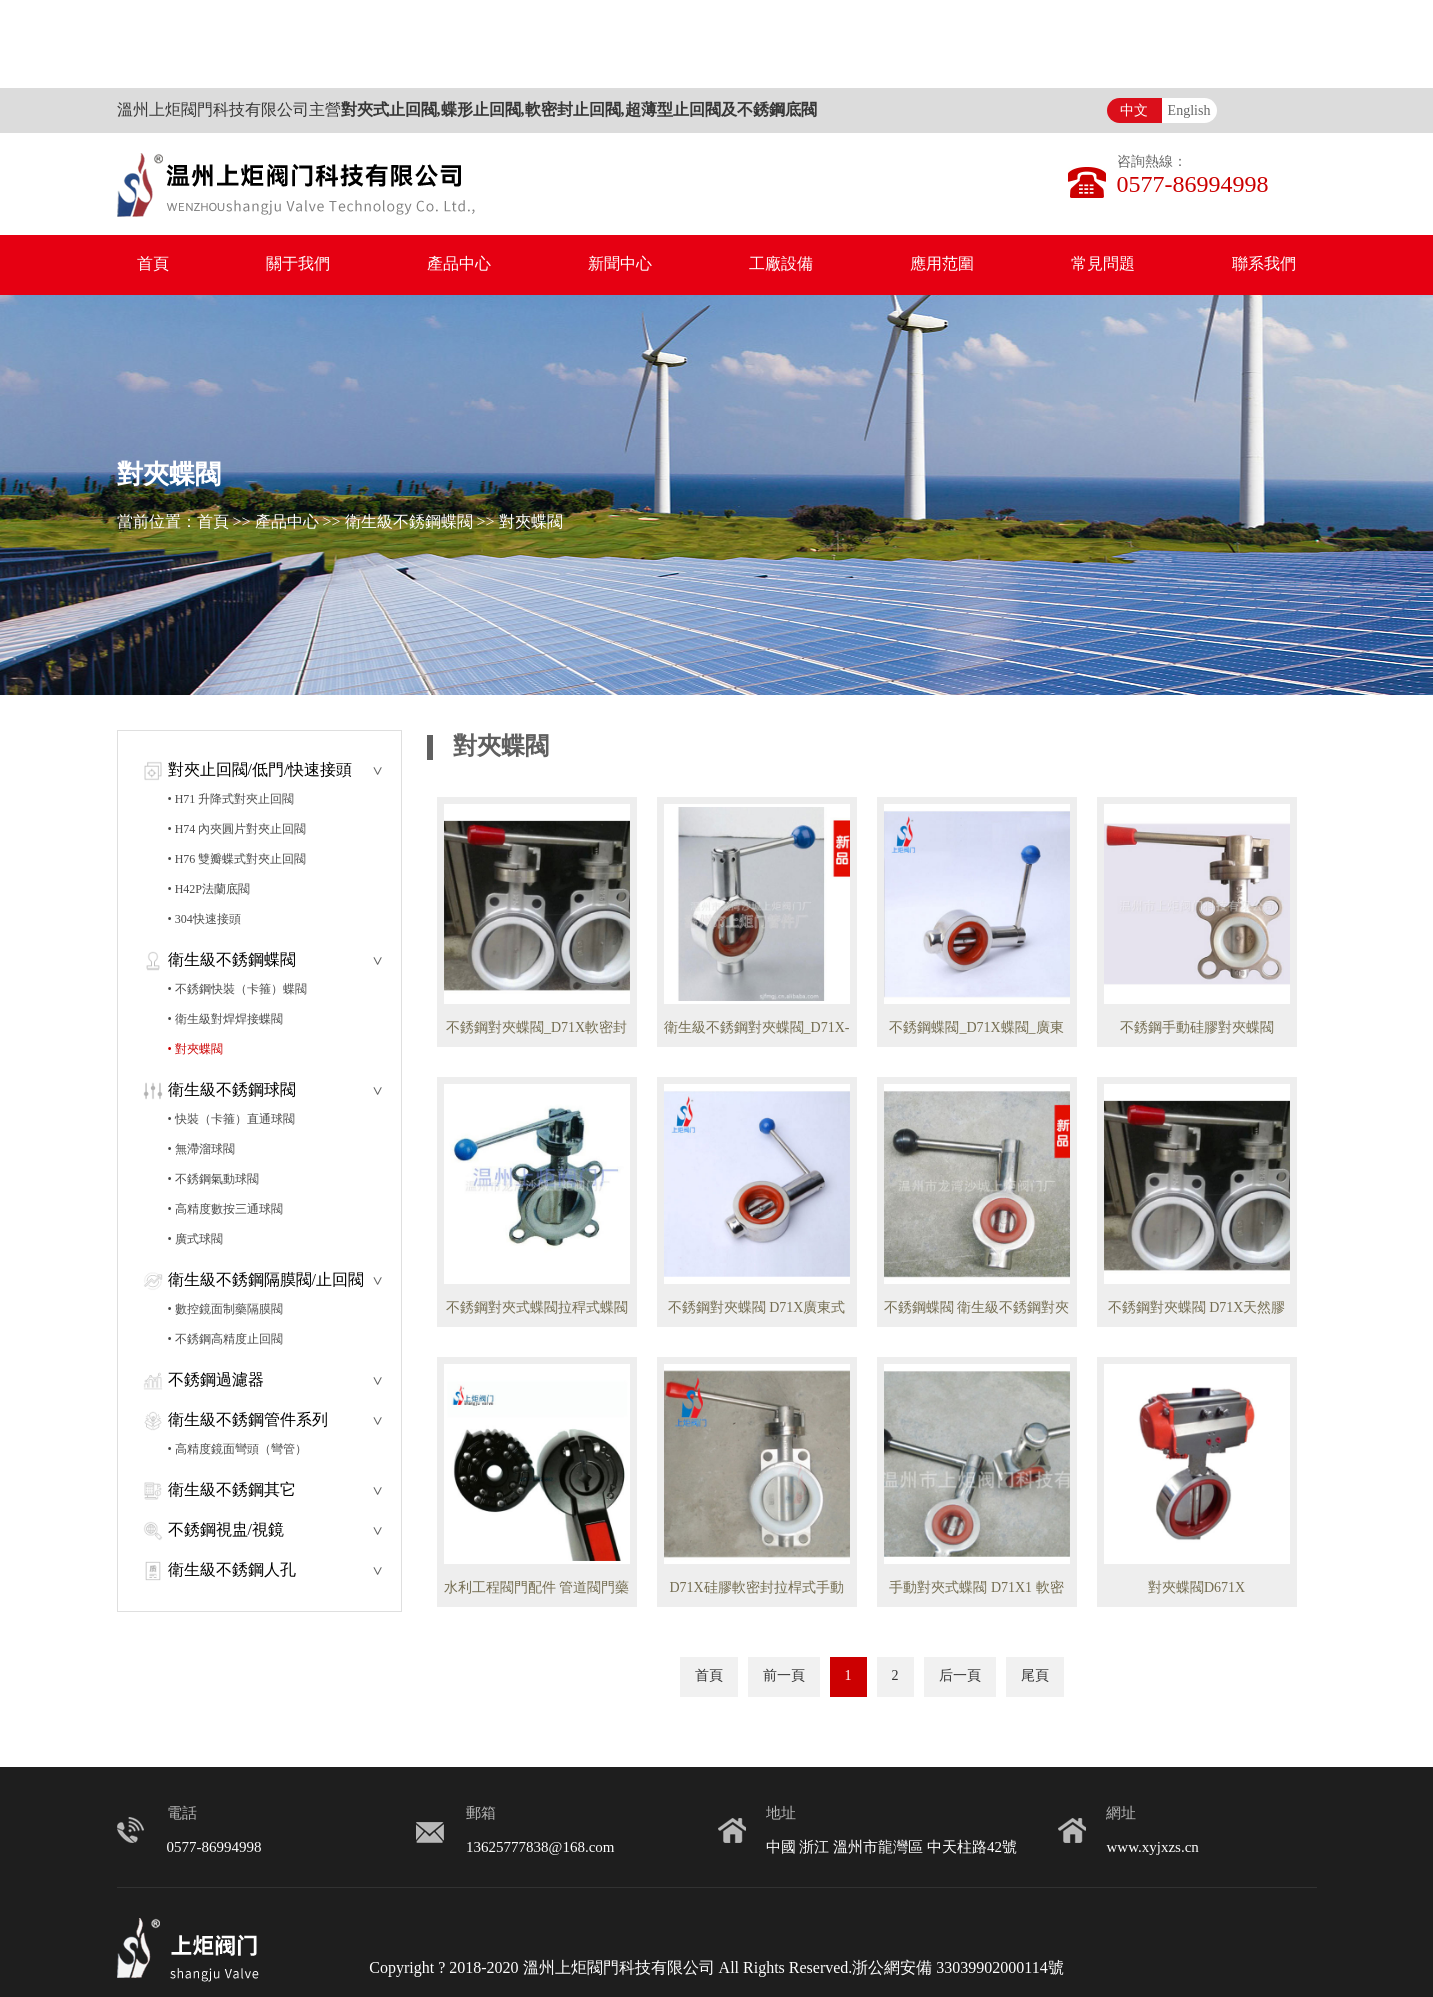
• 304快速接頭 (204, 919)
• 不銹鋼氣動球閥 (213, 1179)
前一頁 (784, 1676)
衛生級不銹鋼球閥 (232, 1090)
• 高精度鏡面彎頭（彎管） (237, 1449)
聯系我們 (1264, 264)
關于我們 (298, 264)
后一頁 (960, 1676)
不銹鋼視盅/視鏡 (226, 1530)
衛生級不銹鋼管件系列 (248, 1420)
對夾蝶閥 (531, 522)
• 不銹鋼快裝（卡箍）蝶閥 (237, 989)
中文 (1134, 111)
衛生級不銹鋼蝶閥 (409, 522)
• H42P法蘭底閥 (209, 889)
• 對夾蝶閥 (195, 1049)
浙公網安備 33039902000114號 (957, 1968)
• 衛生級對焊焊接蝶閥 (225, 1019)
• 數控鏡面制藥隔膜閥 (225, 1309)
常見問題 (1103, 264)
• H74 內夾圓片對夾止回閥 (237, 829)
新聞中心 (620, 264)
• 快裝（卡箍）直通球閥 (231, 1119)
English (1189, 111)
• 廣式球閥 (195, 1239)
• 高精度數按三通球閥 (225, 1209)
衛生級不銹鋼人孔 (232, 1570)
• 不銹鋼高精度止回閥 (225, 1339)
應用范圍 (942, 264)
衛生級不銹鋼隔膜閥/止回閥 (266, 1280)
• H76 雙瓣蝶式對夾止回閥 (237, 859)
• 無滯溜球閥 (201, 1149)
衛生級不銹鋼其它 (232, 1490)
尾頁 (1035, 1676)
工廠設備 (781, 264)
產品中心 (459, 264)
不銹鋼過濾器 (216, 1380)
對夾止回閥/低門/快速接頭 (260, 770)
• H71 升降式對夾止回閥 (231, 799)
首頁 (153, 264)
